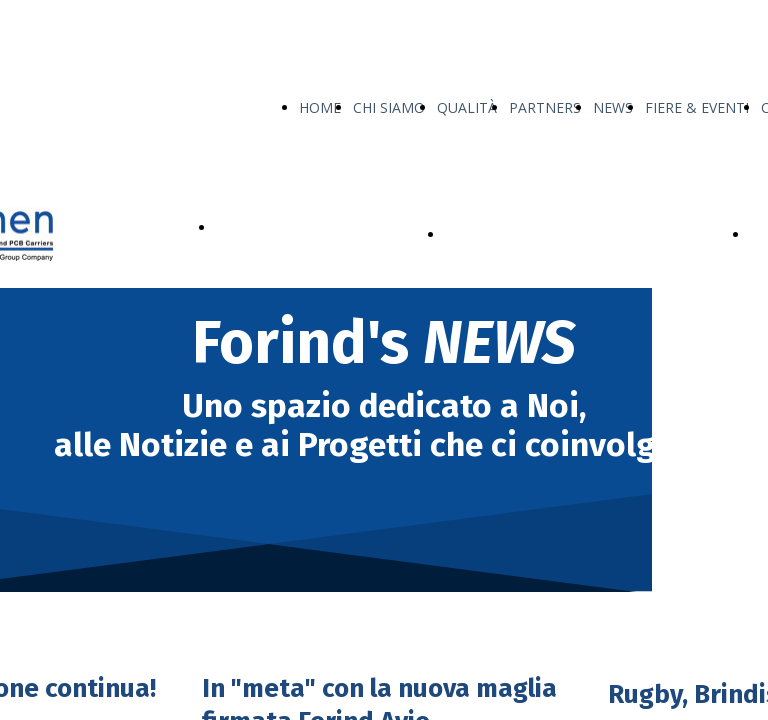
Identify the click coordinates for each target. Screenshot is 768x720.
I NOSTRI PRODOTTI (284, 227)
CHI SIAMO (389, 107)
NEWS (613, 107)
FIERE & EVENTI (697, 107)
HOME (320, 107)
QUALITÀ (467, 107)
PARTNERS (545, 107)
